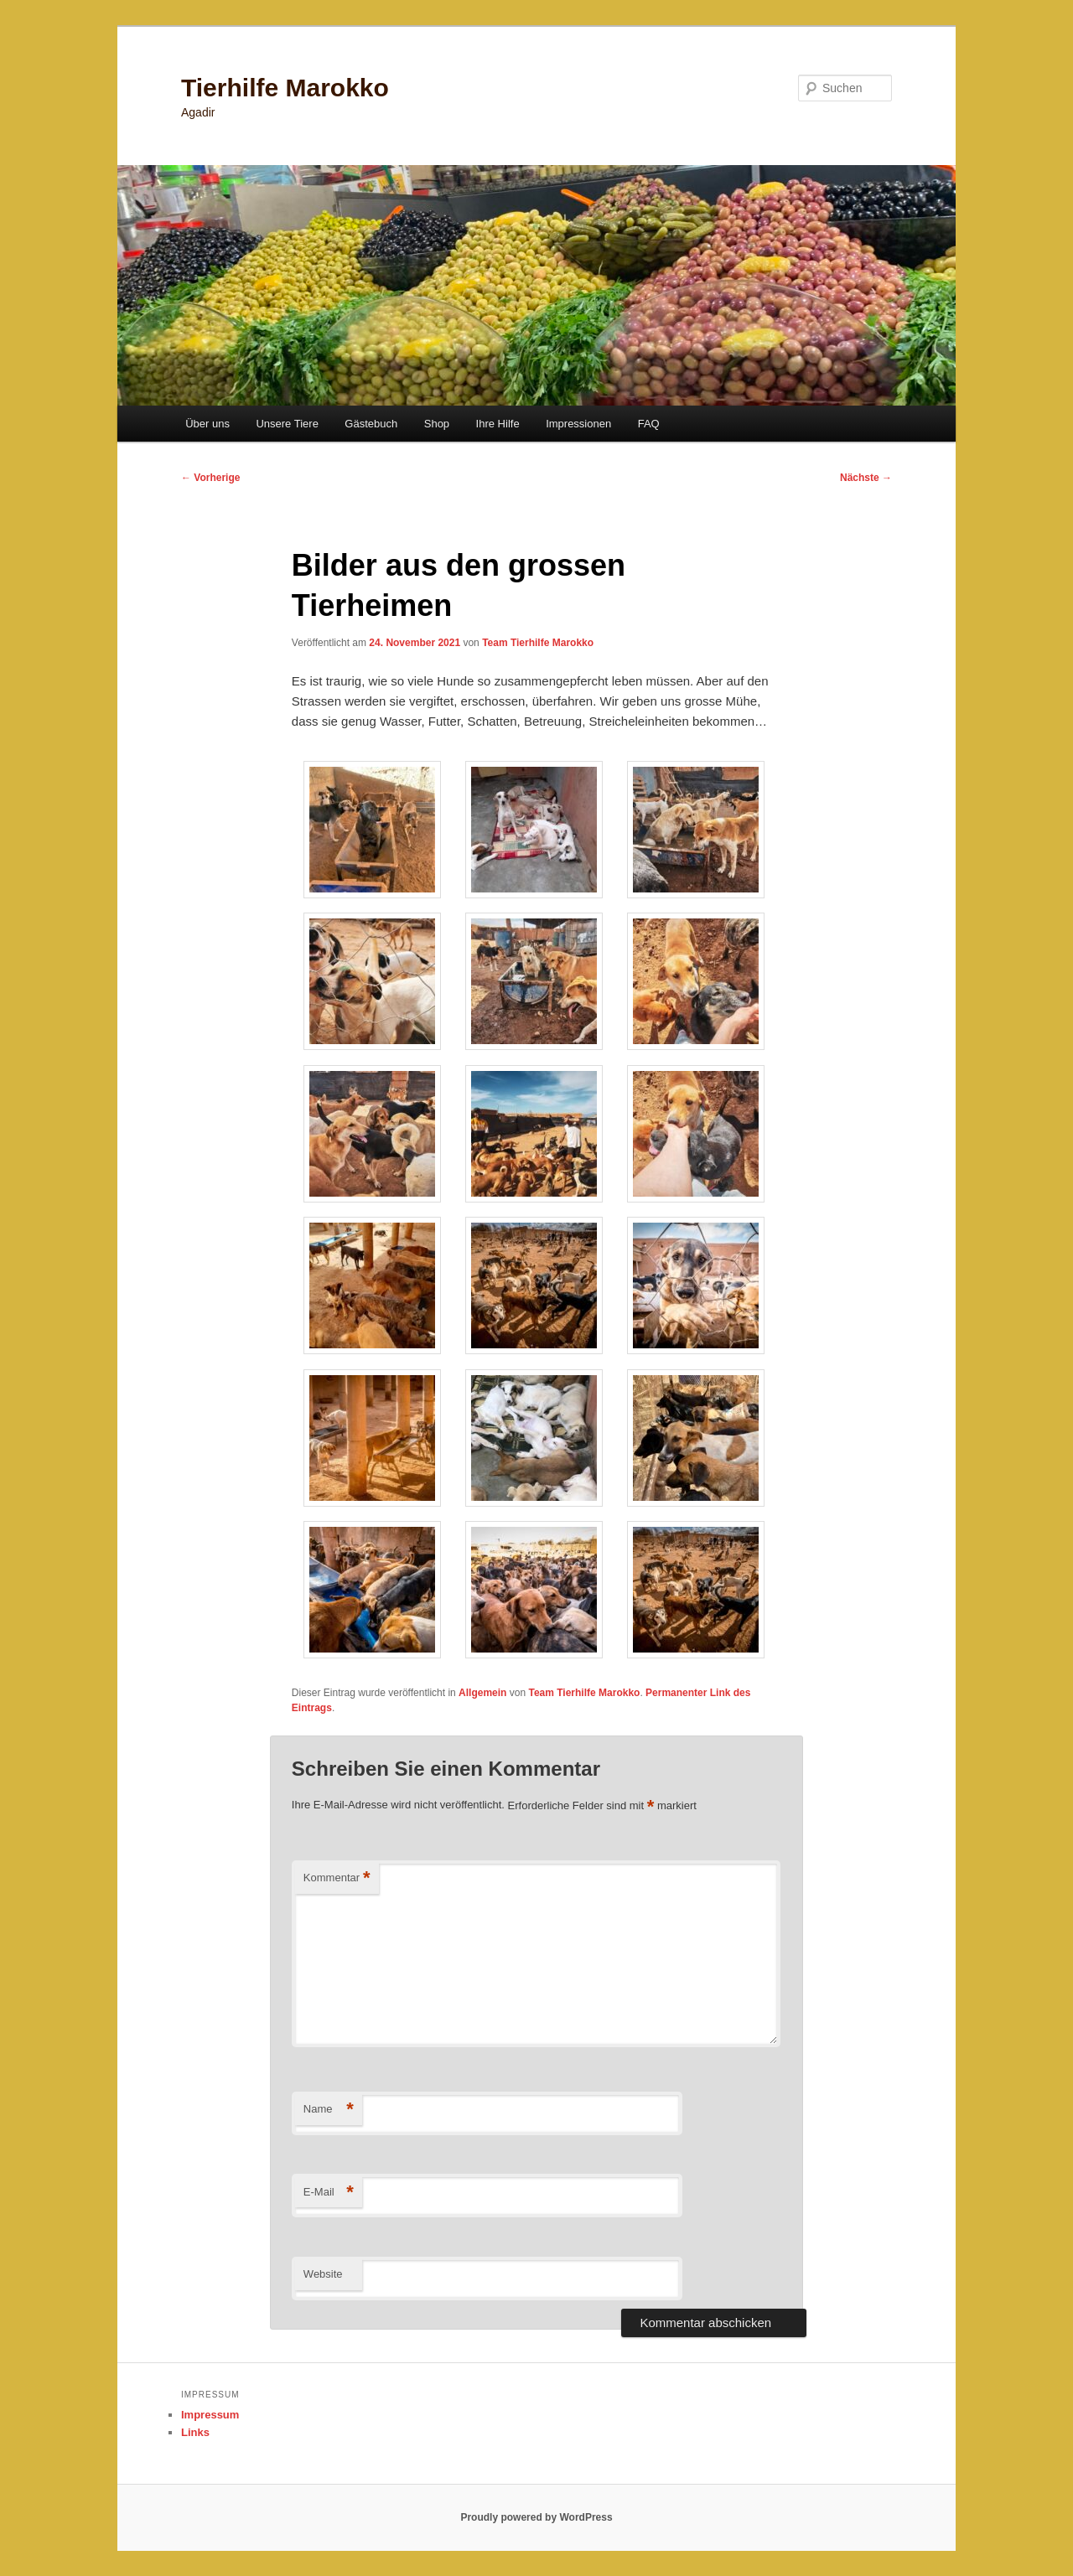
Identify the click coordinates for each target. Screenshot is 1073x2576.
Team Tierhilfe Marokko (538, 643)
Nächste (866, 478)
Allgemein (482, 1693)
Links (195, 2432)
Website (323, 2274)
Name (328, 2110)
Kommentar (337, 1878)
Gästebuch (371, 423)
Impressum (210, 2414)
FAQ (649, 423)
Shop (436, 423)
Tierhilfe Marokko (285, 87)
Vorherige (210, 478)
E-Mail (328, 2192)
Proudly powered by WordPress (536, 2517)
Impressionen (578, 423)
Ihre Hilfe (498, 423)
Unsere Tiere (287, 423)
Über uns (207, 423)
